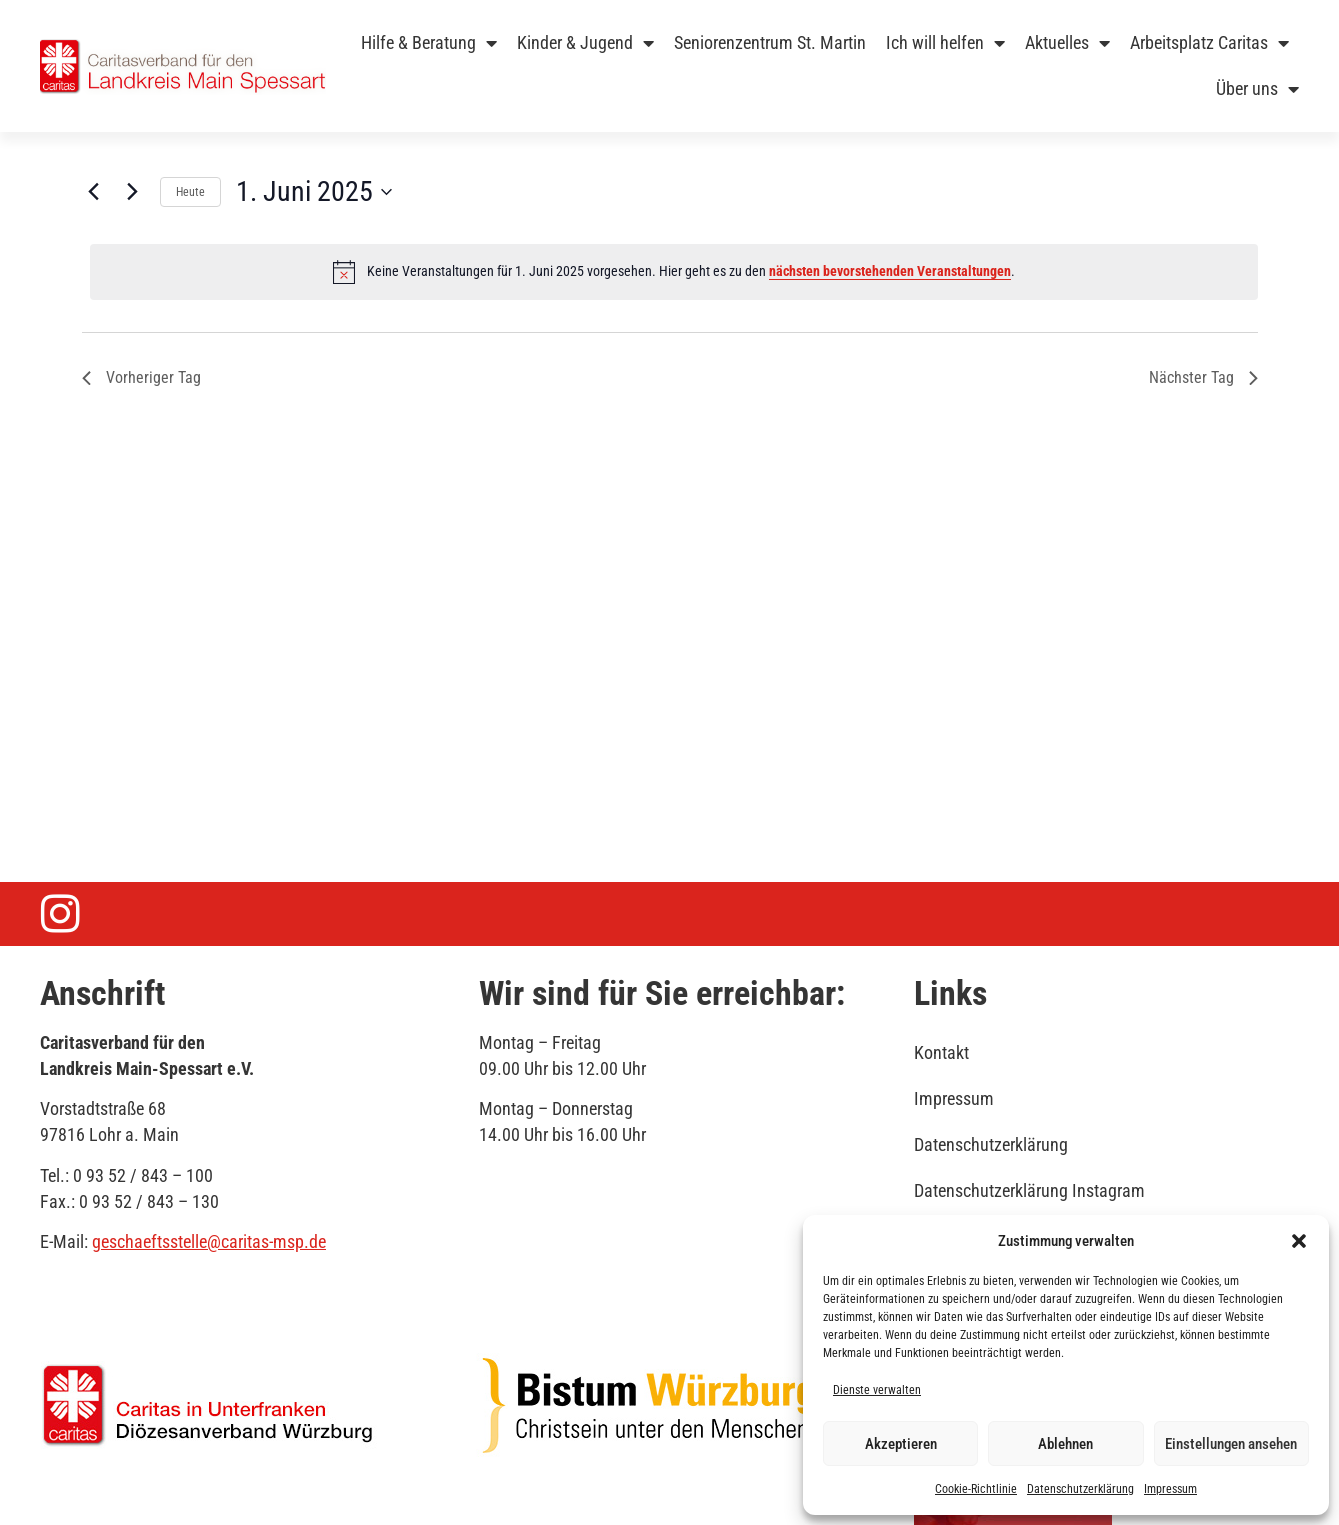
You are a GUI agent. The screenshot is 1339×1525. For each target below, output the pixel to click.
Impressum (1170, 1489)
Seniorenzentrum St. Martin (770, 42)
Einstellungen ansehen (1231, 1444)
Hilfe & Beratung (429, 43)
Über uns (1257, 89)
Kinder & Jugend (585, 43)
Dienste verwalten (877, 1390)
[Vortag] (94, 192)
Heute (190, 192)
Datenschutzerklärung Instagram (1029, 1190)
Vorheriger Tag (141, 377)
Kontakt (941, 1052)
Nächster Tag (1203, 377)
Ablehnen (1065, 1444)
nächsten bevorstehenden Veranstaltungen (890, 271)
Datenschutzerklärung (1080, 1489)
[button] (1299, 1241)
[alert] (674, 272)
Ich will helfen (945, 43)
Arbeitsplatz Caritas (1209, 43)
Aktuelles (1067, 43)
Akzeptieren (901, 1444)
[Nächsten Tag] (133, 192)
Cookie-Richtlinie (976, 1489)
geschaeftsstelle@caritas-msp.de (209, 1241)
